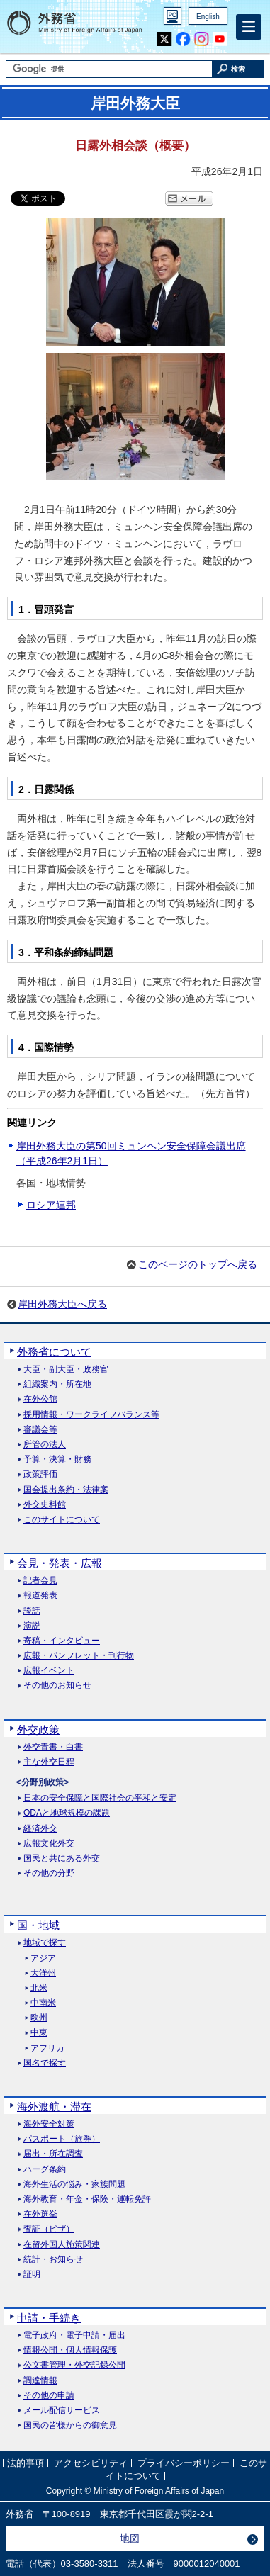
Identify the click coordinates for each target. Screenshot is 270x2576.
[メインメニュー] (248, 27)
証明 (31, 2274)
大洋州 (43, 1973)
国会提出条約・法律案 (65, 1490)
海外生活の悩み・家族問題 (74, 2184)
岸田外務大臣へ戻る (62, 1304)
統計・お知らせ (53, 2259)
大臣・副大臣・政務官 (65, 1369)
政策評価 (40, 1474)
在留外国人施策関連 (61, 2244)
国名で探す (44, 2063)
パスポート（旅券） (61, 2139)
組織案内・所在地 (57, 1384)
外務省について (54, 1352)
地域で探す (44, 1942)
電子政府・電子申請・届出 (74, 2335)
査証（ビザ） (48, 2229)
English (208, 17)
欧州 (38, 2018)
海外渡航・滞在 (54, 2106)
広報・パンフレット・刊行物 (78, 1655)
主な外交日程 (48, 1762)
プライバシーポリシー (183, 2463)
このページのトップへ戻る (197, 1264)
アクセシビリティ (91, 2463)
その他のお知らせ (57, 1685)
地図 (130, 2538)
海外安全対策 (48, 2124)
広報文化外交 (48, 1843)
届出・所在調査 (53, 2154)
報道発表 (40, 1595)
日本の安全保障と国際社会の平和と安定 (99, 1798)
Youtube (220, 39)
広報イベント (48, 1670)
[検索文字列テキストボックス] (109, 69)
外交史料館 (44, 1504)
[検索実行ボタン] (238, 69)
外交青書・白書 (53, 1747)
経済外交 (40, 1828)
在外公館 (40, 1399)
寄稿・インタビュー (61, 1641)
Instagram (201, 39)
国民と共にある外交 (61, 1858)
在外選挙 (40, 2214)
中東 (38, 2032)
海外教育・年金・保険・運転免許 (87, 2199)
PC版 (172, 16)
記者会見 (40, 1580)
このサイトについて (61, 1519)
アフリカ (47, 2048)
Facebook (183, 39)
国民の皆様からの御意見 (70, 2425)
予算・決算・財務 (57, 1459)
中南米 (43, 2003)
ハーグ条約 (44, 2169)
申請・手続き (49, 2318)
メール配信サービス (61, 2410)
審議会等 (40, 1429)
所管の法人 (44, 1444)
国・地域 (38, 1925)
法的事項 (25, 2463)
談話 (31, 1611)
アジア (43, 1958)
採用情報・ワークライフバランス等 (91, 1414)
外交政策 (38, 1729)
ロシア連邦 (51, 1204)
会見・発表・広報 (59, 1563)
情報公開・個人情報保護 (70, 2350)
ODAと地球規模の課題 (66, 1813)
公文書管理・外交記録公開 (74, 2365)
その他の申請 (48, 2395)
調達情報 (40, 2380)
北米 (38, 1988)
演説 (31, 1626)
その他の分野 (48, 1873)
